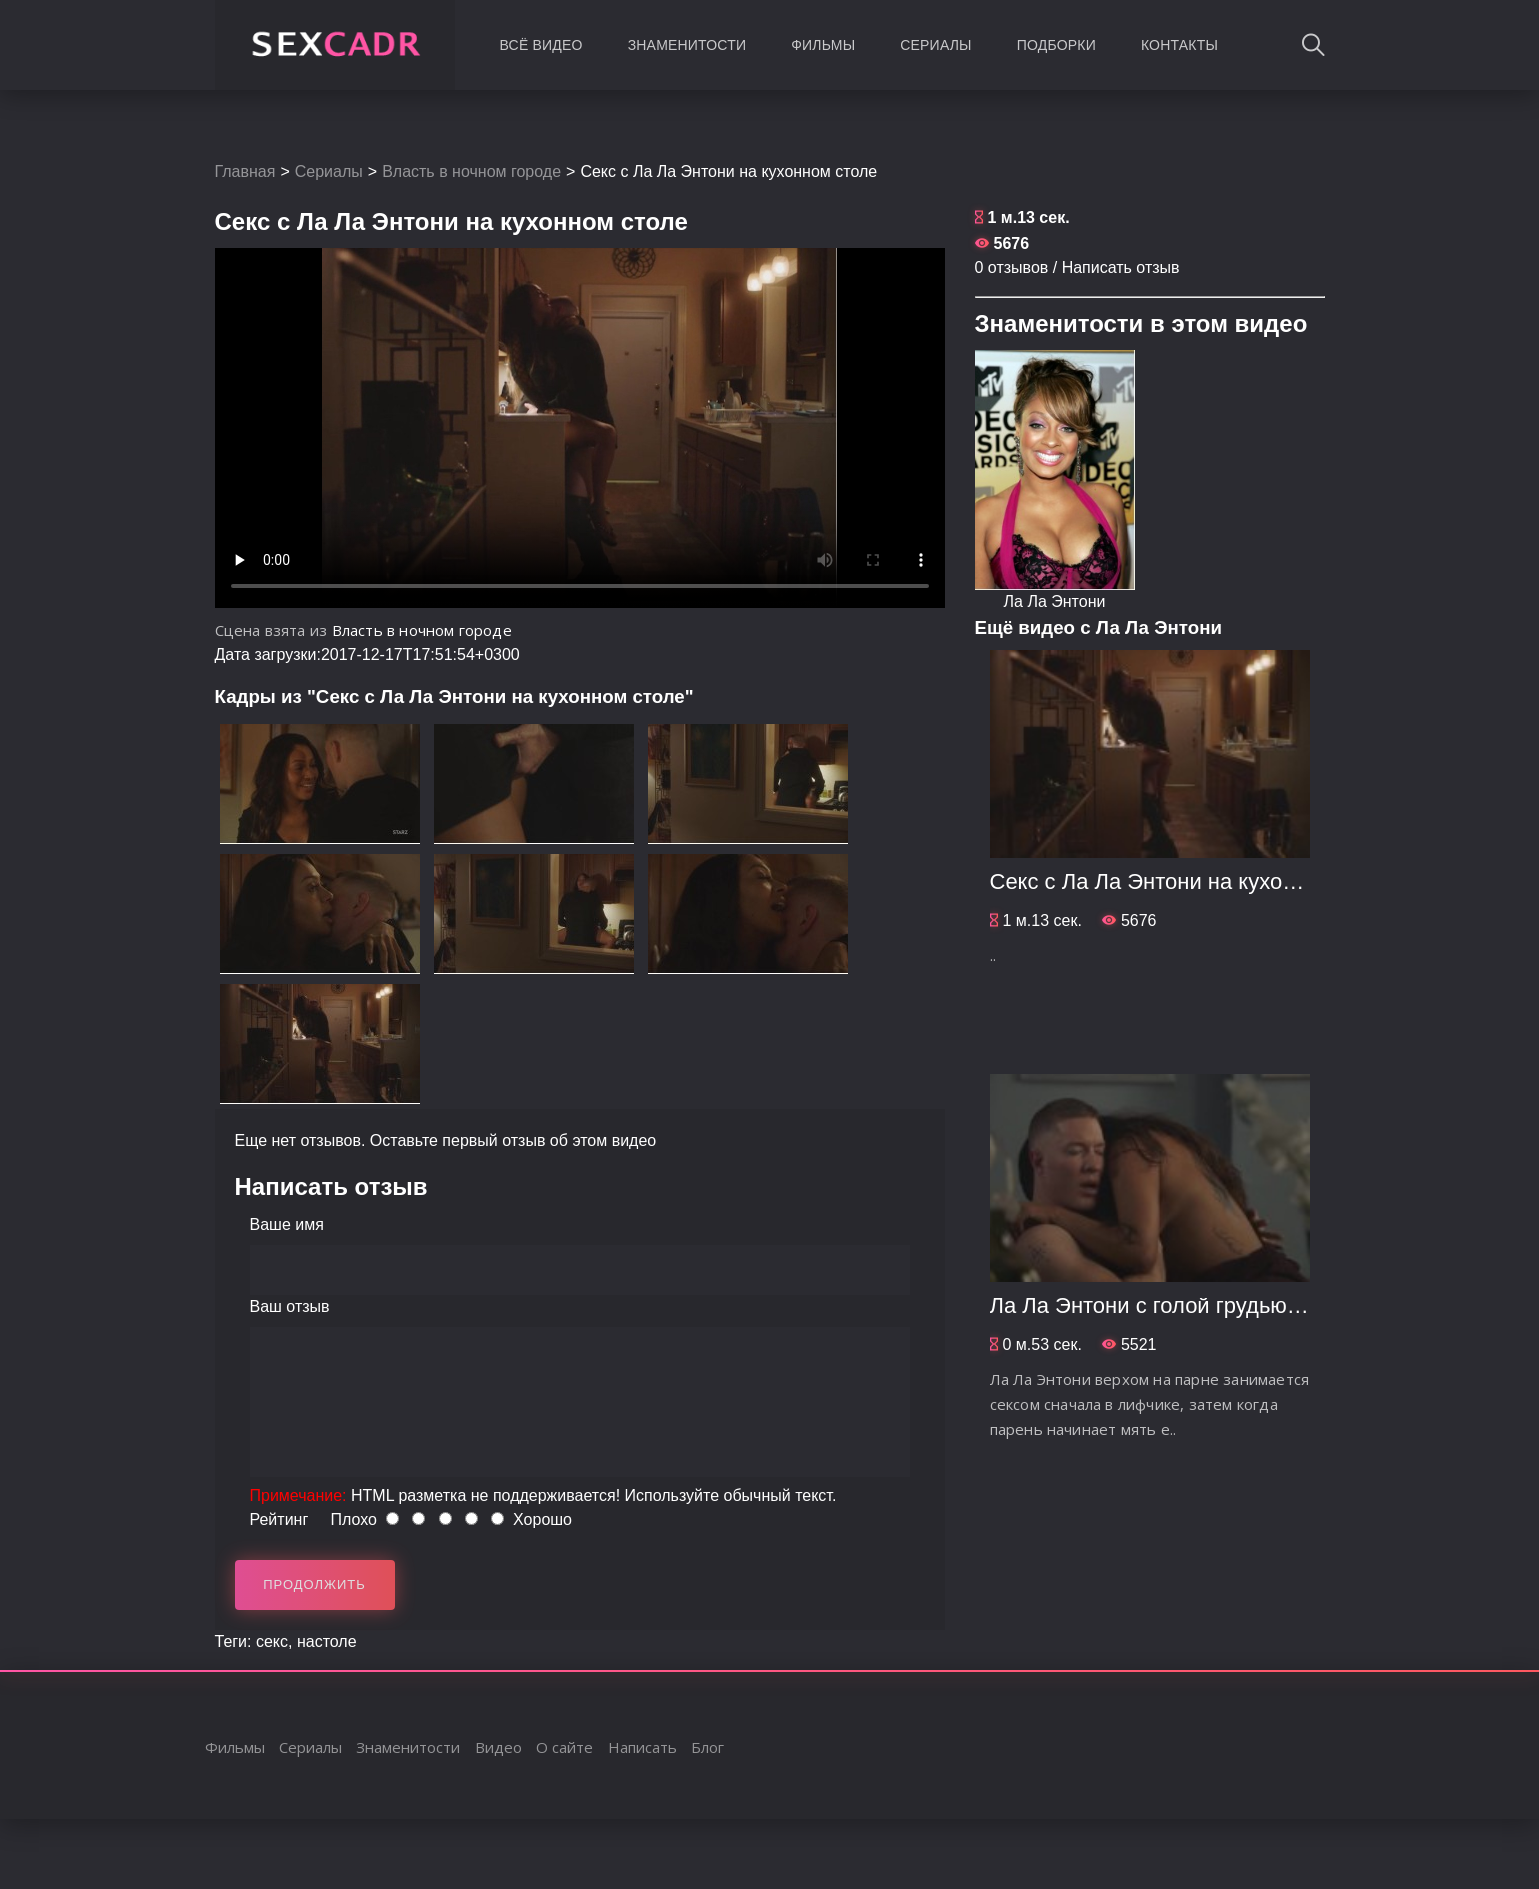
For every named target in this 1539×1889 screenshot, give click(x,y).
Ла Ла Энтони (1055, 601)
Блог (707, 1747)
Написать (642, 1747)
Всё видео (541, 45)
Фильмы (823, 45)
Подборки (1056, 45)
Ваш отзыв (290, 1306)
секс (272, 1641)
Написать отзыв (1121, 267)
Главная (245, 171)
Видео (498, 1747)
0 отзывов (1012, 267)
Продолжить (314, 1584)
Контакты (1179, 45)
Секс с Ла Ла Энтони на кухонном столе (1194, 881)
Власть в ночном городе (471, 171)
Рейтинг (279, 1519)
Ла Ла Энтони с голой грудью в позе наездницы (1232, 1305)
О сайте (564, 1747)
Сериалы (935, 45)
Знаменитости (687, 45)
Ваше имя (287, 1224)
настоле (327, 1641)
